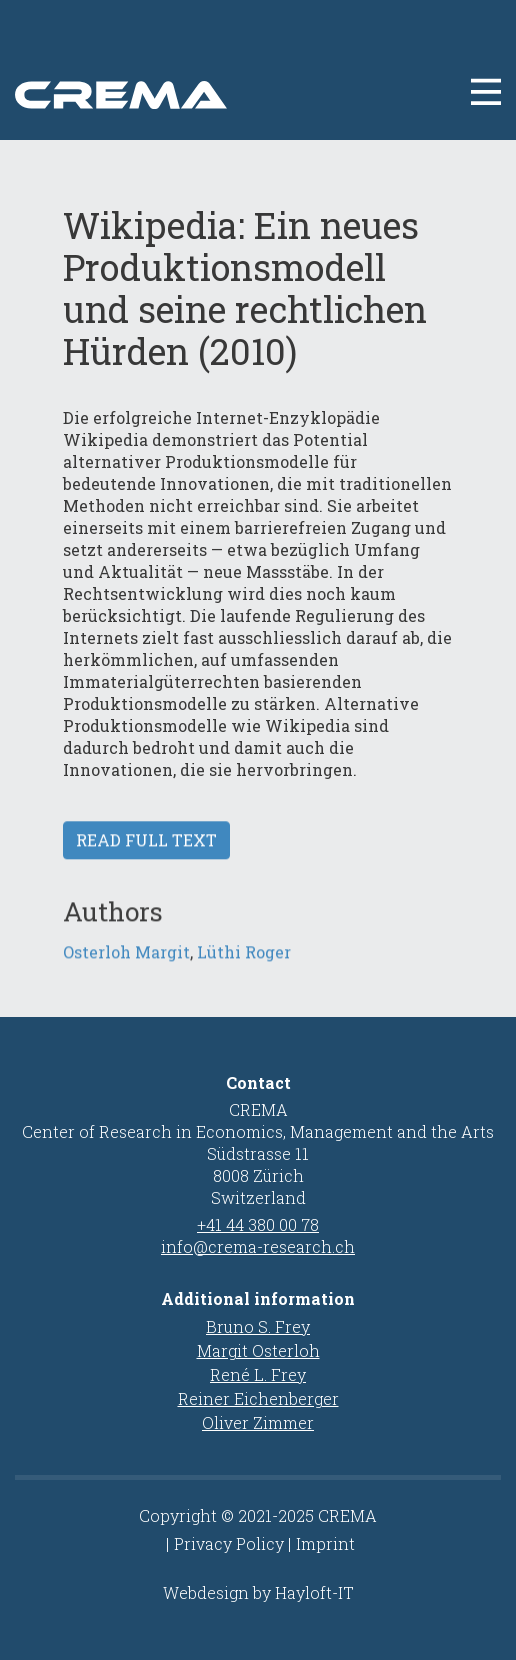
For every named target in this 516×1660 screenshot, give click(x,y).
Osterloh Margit (126, 967)
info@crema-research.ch (258, 1246)
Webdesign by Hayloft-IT (258, 1592)
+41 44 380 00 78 (258, 1224)
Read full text (146, 855)
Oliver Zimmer (258, 1422)
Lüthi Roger (244, 967)
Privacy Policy (229, 1543)
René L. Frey (258, 1374)
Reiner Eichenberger (258, 1398)
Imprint (325, 1543)
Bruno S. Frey (258, 1326)
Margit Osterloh (258, 1350)
